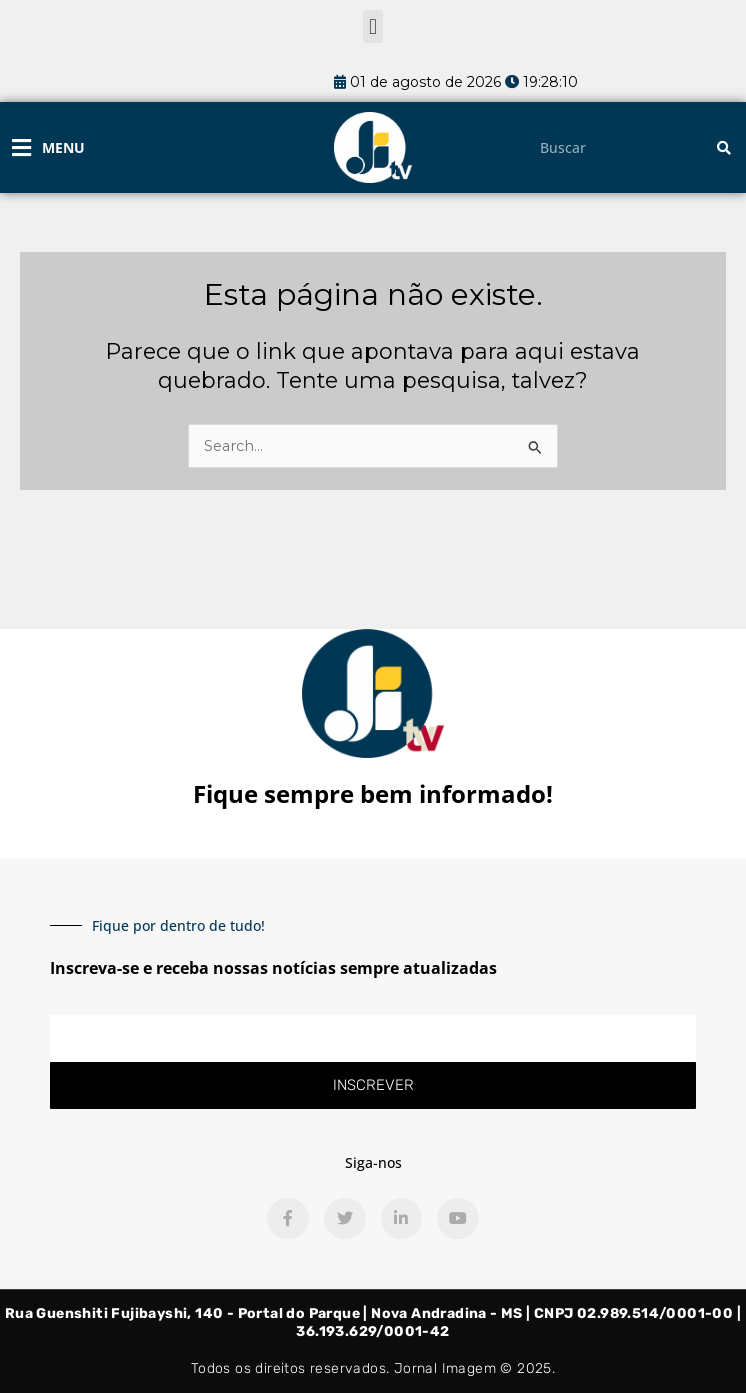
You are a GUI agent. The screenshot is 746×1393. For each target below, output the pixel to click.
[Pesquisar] (724, 147)
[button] (372, 26)
